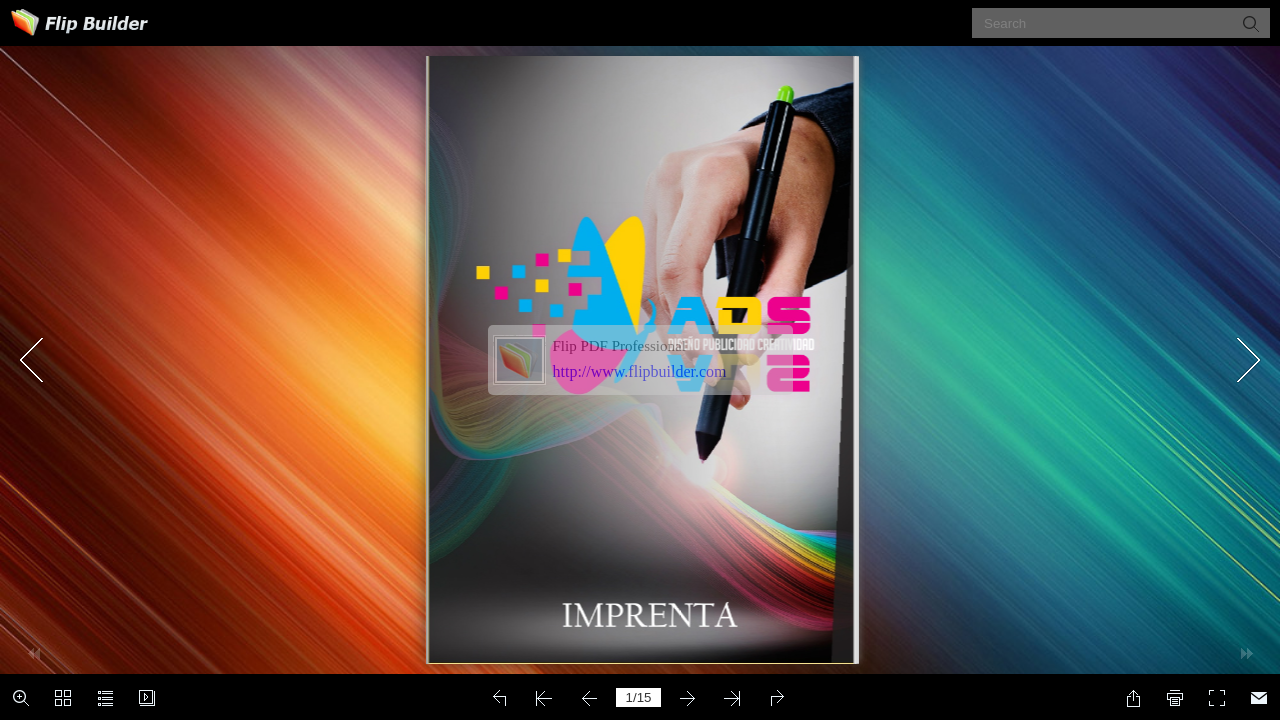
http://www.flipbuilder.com (640, 371)
